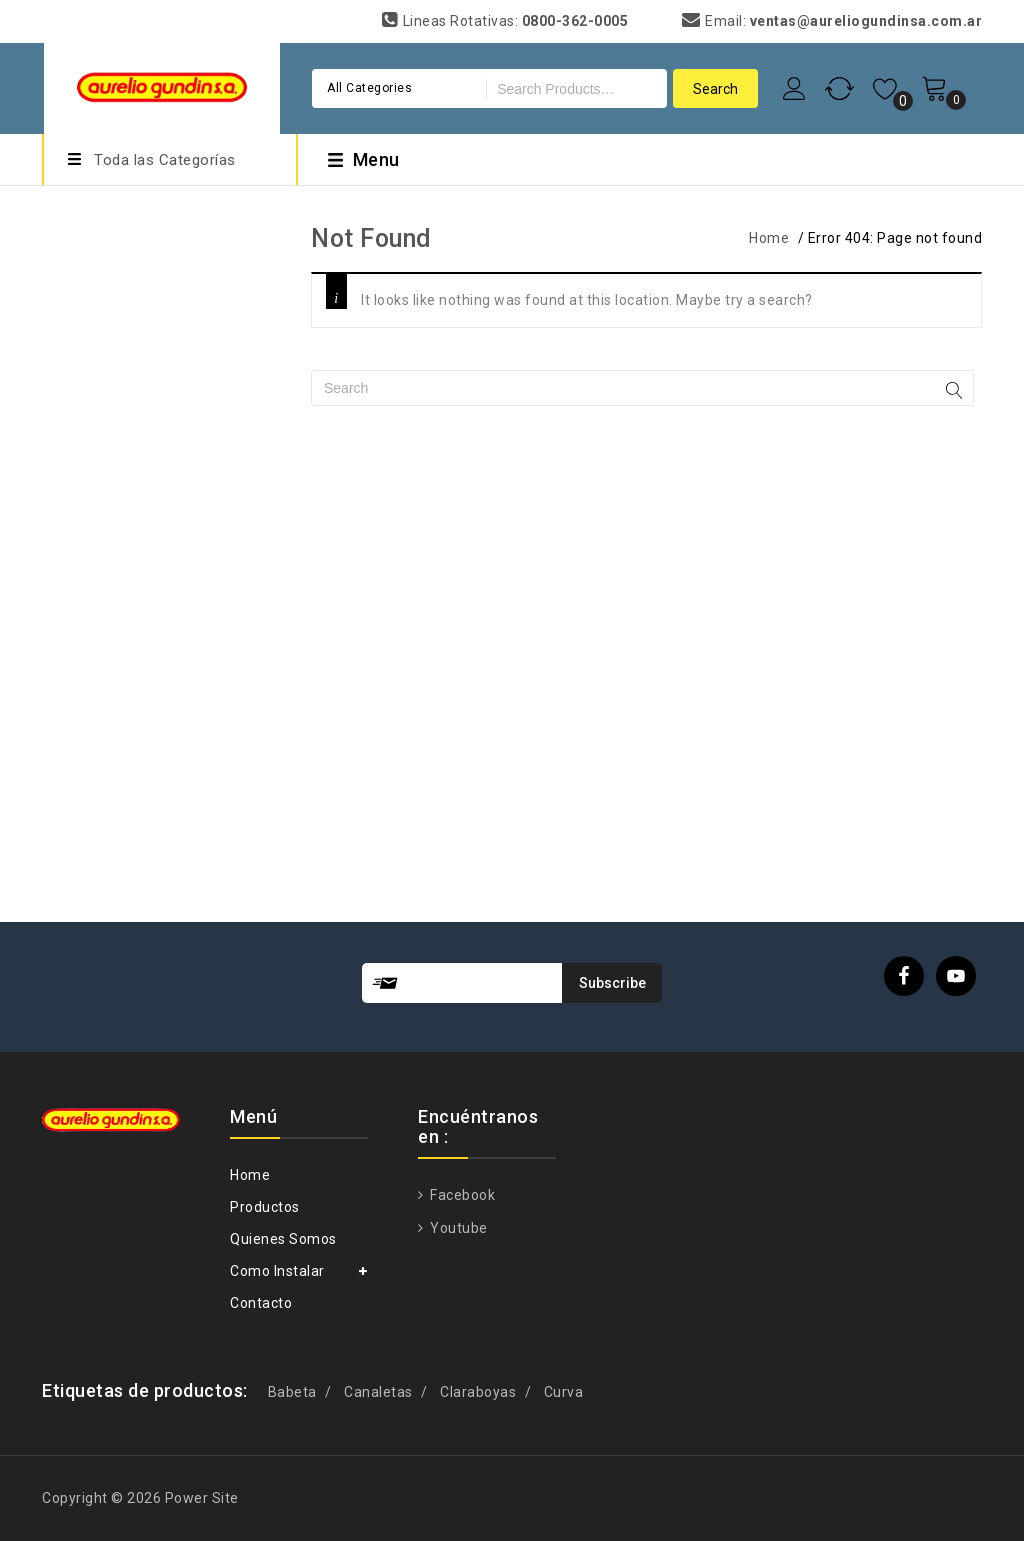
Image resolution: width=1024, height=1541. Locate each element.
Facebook (461, 1195)
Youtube (457, 1228)
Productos (265, 1207)
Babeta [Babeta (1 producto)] (292, 1392)
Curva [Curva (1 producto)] (564, 1392)
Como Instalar (277, 1271)
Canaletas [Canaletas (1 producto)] (378, 1392)
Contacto (261, 1303)
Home (769, 238)
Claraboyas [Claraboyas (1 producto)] (478, 1392)
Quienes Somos (283, 1239)
